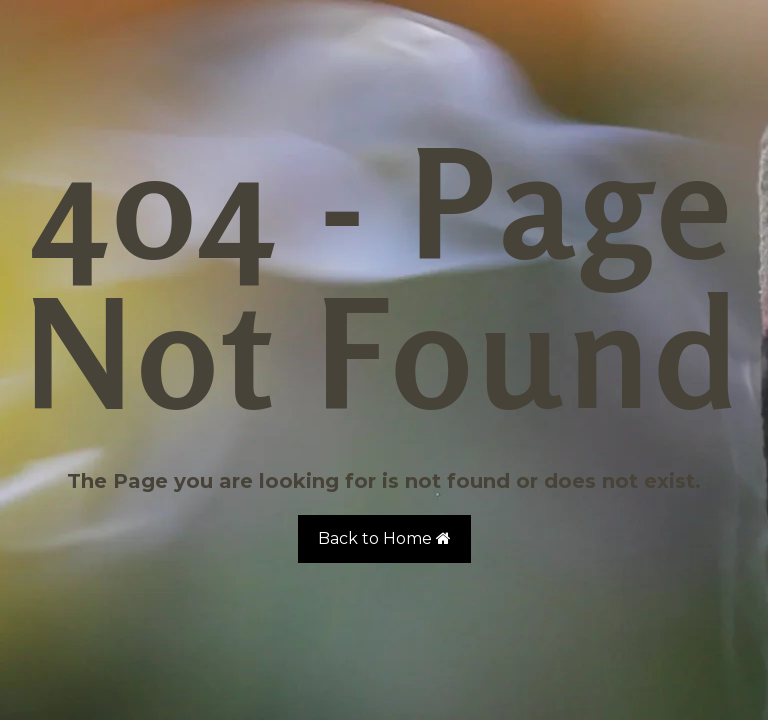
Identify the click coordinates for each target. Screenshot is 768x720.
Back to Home (384, 538)
